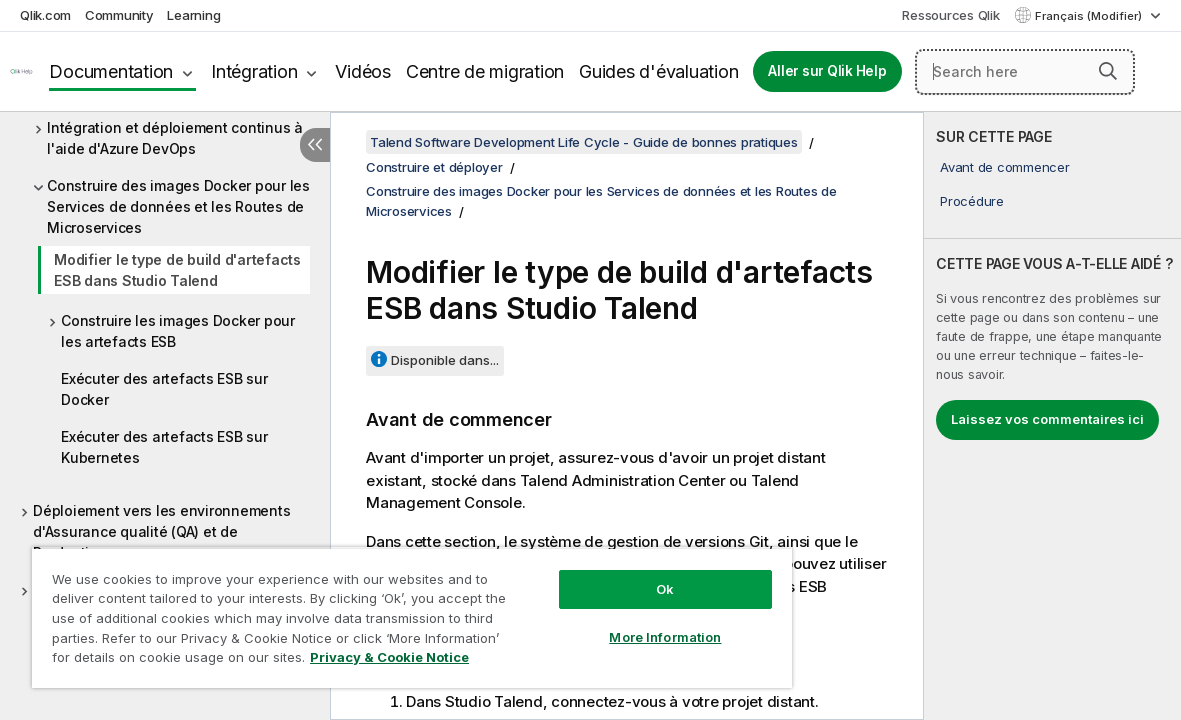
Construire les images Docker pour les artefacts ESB (178, 331)
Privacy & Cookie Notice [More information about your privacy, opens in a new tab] (168, 661)
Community (119, 15)
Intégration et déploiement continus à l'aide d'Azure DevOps (175, 138)
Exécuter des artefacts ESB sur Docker (164, 389)
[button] (1108, 71)
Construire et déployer (434, 167)
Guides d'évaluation (658, 71)
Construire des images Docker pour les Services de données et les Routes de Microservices (178, 206)
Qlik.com (45, 15)
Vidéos (363, 71)
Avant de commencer (1005, 167)
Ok (602, 574)
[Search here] (1025, 72)
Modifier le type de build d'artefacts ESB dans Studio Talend (177, 270)
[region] (374, 610)
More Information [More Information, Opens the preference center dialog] (602, 622)
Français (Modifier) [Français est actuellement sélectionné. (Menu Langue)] (1090, 16)
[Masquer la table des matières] (315, 145)
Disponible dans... (445, 360)
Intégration (254, 71)
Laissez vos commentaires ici (1047, 419)
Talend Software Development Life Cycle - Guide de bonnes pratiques (584, 142)
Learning (193, 15)
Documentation (111, 71)
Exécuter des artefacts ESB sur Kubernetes (164, 447)
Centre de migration (485, 71)
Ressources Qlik (950, 15)
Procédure (972, 201)
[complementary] (1052, 416)
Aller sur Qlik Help (827, 71)
